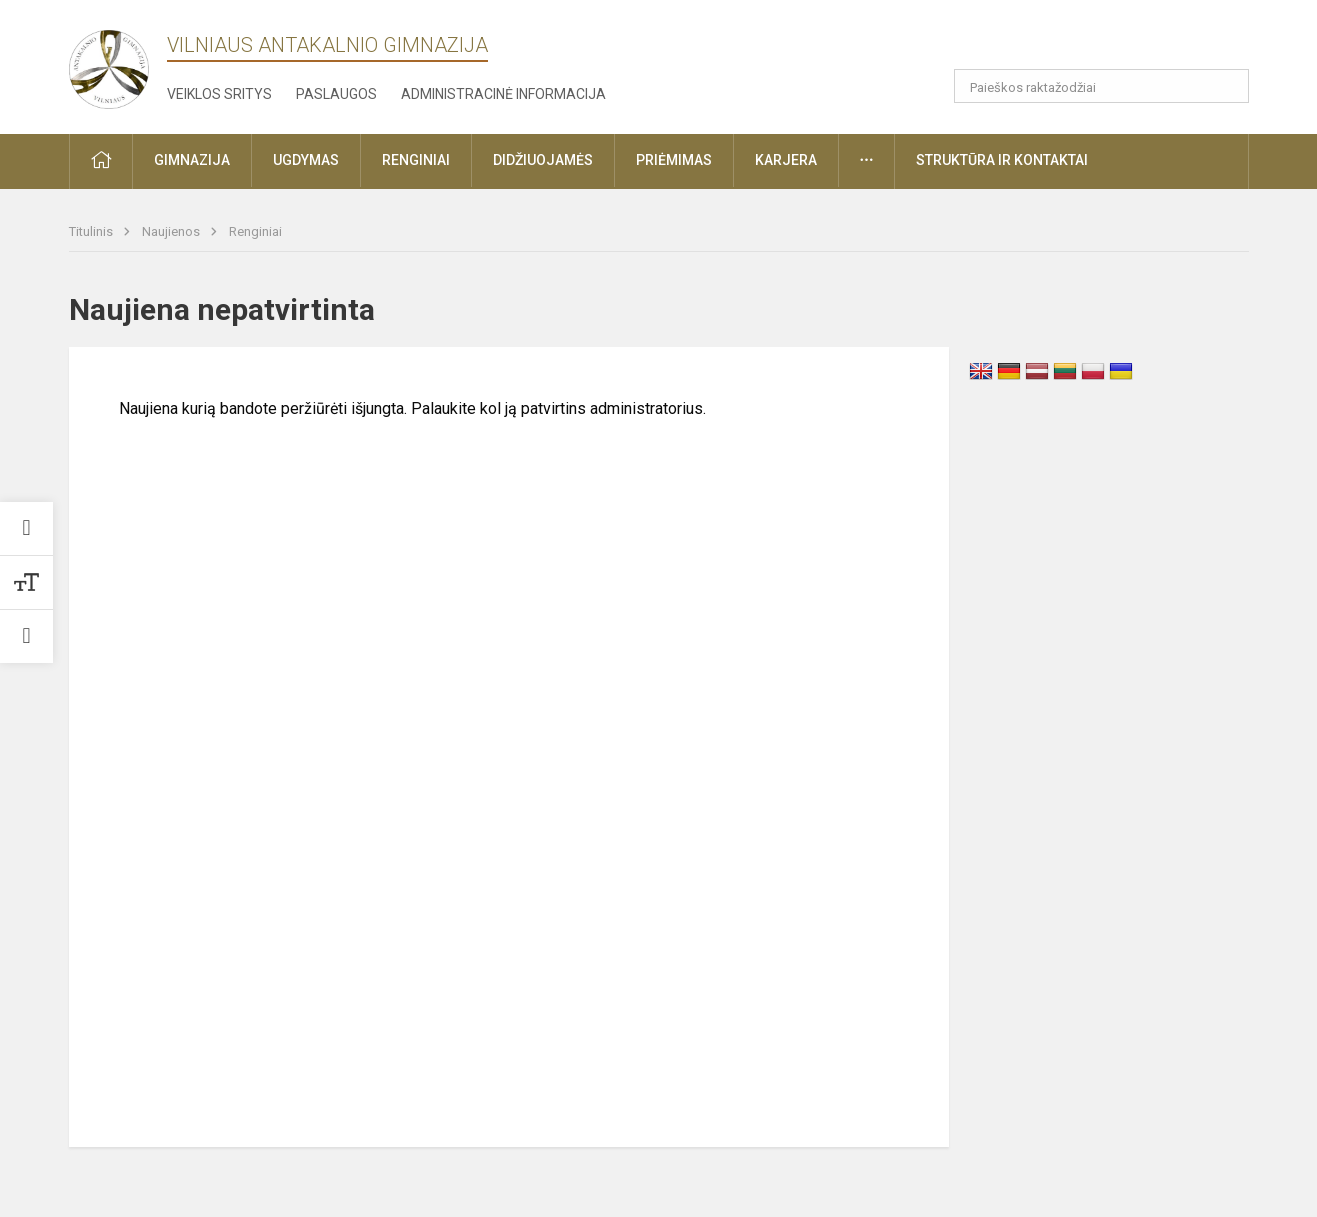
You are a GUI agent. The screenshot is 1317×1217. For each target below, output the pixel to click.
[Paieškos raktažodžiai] (1101, 86)
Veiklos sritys (219, 94)
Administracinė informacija (503, 94)
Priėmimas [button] (674, 160)
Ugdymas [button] (306, 160)
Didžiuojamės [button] (543, 160)
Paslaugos (336, 94)
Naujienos (172, 231)
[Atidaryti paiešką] (1227, 86)
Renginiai (255, 231)
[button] (1151, 42)
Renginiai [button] (416, 160)
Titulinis (92, 231)
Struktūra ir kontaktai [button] (1002, 160)
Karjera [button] (786, 160)
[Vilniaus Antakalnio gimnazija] (109, 63)
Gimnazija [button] (192, 160)
